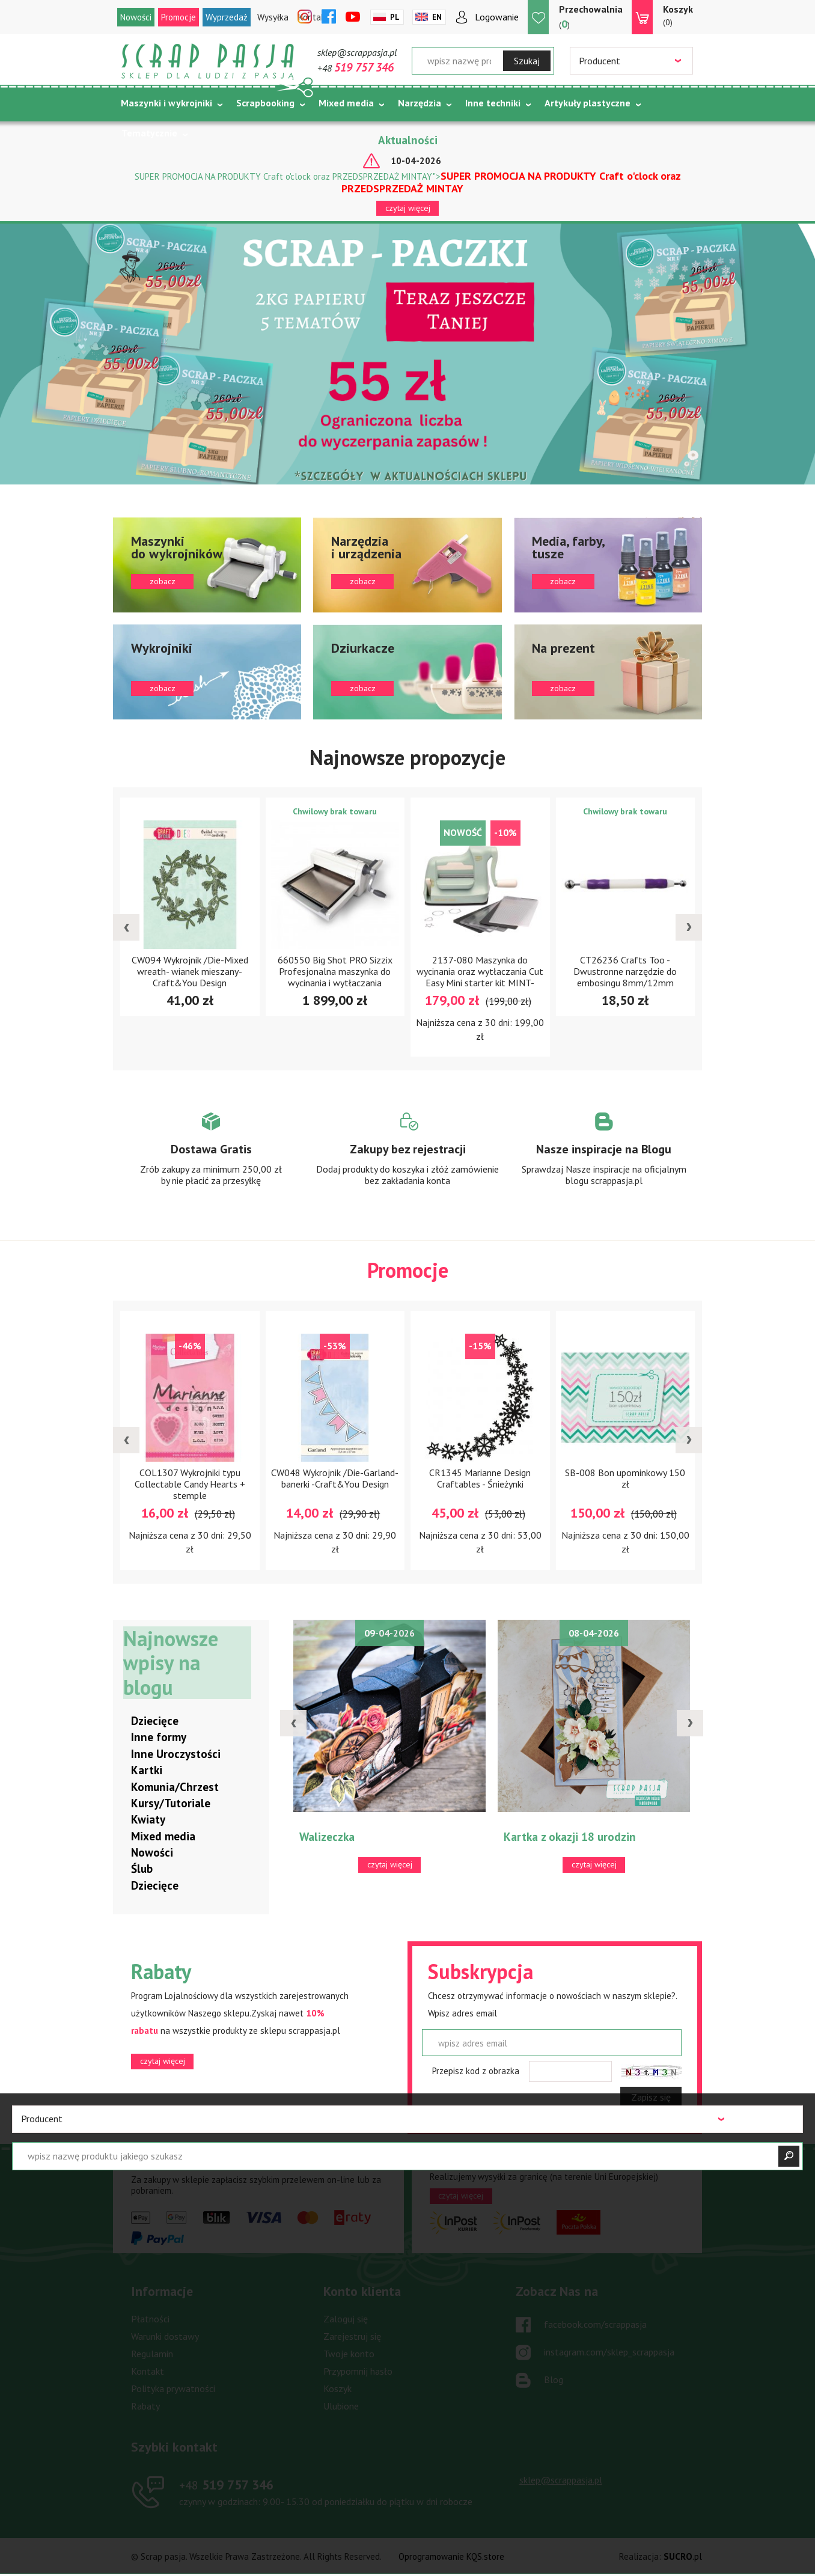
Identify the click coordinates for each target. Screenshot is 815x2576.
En (437, 17)
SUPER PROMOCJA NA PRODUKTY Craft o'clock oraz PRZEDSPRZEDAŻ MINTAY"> (408, 182)
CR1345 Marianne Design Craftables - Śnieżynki (480, 1479)
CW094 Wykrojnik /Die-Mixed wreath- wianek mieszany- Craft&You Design (190, 971)
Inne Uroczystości (176, 1754)
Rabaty (145, 2407)
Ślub (142, 1869)
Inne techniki (492, 103)
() (591, 16)
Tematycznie (149, 133)
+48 (355, 68)
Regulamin (152, 2354)
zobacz (207, 564)
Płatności (150, 2319)
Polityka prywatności (173, 2389)
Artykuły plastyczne (587, 103)
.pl (683, 2557)
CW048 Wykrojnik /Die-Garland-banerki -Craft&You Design (334, 1479)
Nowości (135, 17)
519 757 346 (226, 2485)
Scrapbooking (265, 103)
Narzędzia (419, 103)
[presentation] (126, 927)
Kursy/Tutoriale (170, 1803)
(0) (678, 15)
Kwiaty (148, 1820)
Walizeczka (327, 1837)
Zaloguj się (345, 2319)
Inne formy (158, 1738)
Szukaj (527, 61)
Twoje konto (348, 2354)
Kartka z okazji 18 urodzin (570, 1837)
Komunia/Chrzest (175, 1787)
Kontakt (147, 2372)
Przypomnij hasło (357, 2372)
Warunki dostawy (165, 2337)
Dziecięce (155, 1721)
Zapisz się (651, 2098)
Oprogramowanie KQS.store (451, 2557)
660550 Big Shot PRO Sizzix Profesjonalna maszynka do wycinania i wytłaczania (335, 971)
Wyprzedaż (227, 17)
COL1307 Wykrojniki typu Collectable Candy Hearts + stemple (190, 1484)
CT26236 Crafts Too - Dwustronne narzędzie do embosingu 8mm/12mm (625, 971)
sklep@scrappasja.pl (357, 52)
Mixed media (346, 103)
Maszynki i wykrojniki (166, 103)
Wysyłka (272, 17)
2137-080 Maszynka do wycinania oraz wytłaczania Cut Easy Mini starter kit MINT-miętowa (480, 977)
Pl (395, 17)
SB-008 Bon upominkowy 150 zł (625, 1479)
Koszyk (337, 2389)
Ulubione (341, 2407)
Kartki (146, 1770)
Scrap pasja (208, 61)
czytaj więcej (407, 208)
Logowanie (497, 17)
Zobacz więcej (211, 1160)
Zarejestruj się (352, 2337)
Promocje (178, 17)
